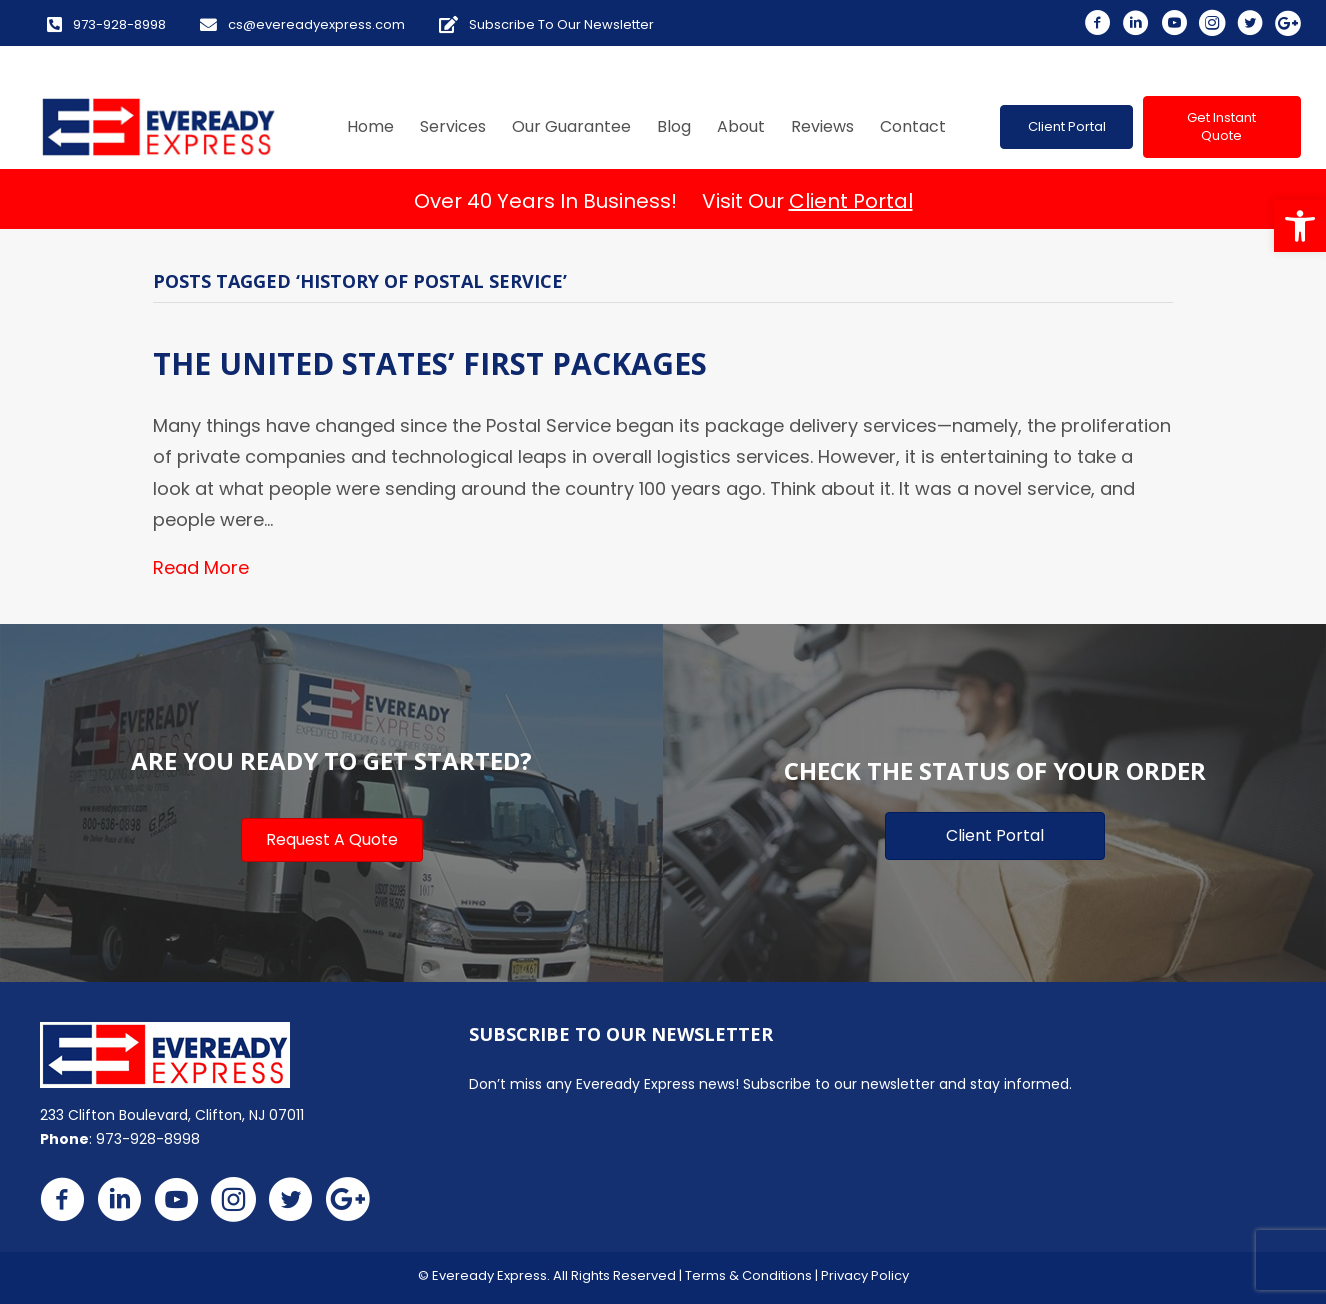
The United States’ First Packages (430, 363)
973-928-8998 (148, 1139)
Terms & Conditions (748, 1275)
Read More (201, 567)
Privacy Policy (865, 1275)
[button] (1300, 226)
